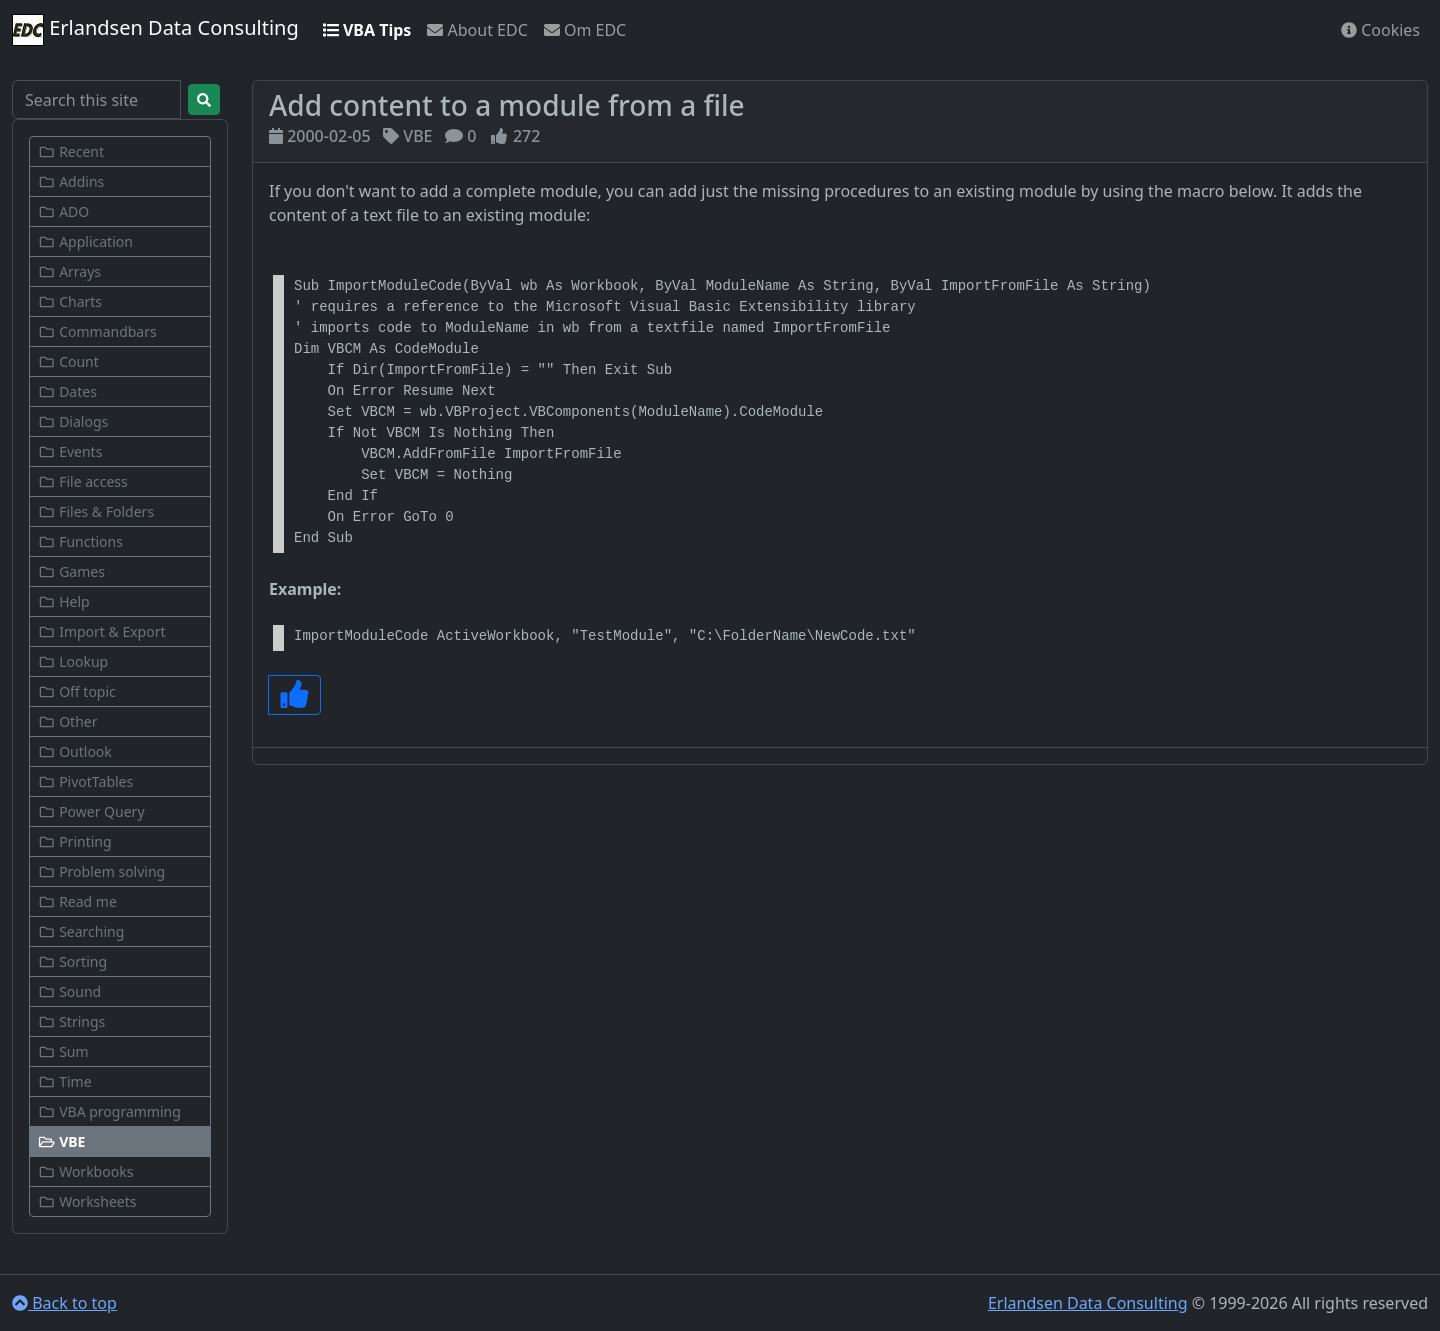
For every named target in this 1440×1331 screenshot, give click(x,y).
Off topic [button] (77, 691)
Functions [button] (80, 541)
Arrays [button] (69, 271)
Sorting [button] (72, 961)
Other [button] (67, 721)
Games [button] (71, 571)
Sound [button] (69, 991)
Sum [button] (63, 1051)
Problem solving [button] (101, 871)
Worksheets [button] (87, 1201)
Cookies (1380, 30)
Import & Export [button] (102, 631)
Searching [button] (81, 931)
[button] (120, 1141)
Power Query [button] (91, 811)
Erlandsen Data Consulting (155, 30)
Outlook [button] (75, 751)
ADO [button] (63, 211)
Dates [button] (67, 391)
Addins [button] (71, 181)
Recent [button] (71, 151)
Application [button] (85, 241)
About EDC (477, 30)
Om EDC (585, 30)
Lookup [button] (73, 661)
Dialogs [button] (73, 421)
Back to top (64, 1303)
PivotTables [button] (85, 781)
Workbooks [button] (85, 1171)
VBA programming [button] (109, 1111)
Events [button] (70, 451)
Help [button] (64, 601)
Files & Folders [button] (96, 511)
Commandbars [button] (97, 331)
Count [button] (68, 361)
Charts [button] (70, 301)
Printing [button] (75, 841)
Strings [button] (71, 1021)
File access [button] (83, 481)
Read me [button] (77, 901)
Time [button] (65, 1081)
